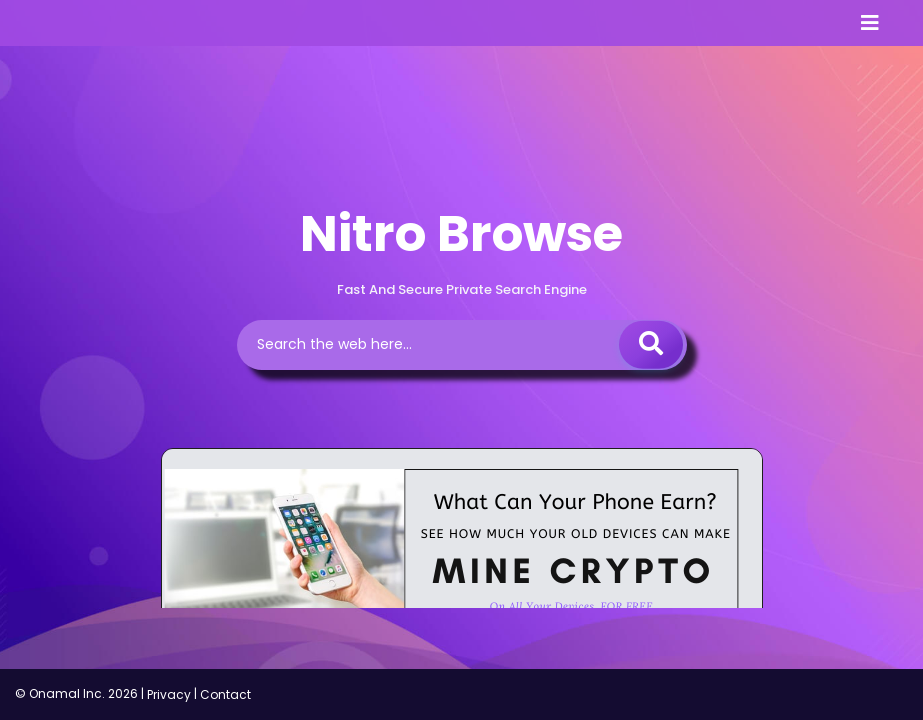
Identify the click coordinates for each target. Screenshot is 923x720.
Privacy (169, 694)
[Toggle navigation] (870, 23)
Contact (225, 694)
